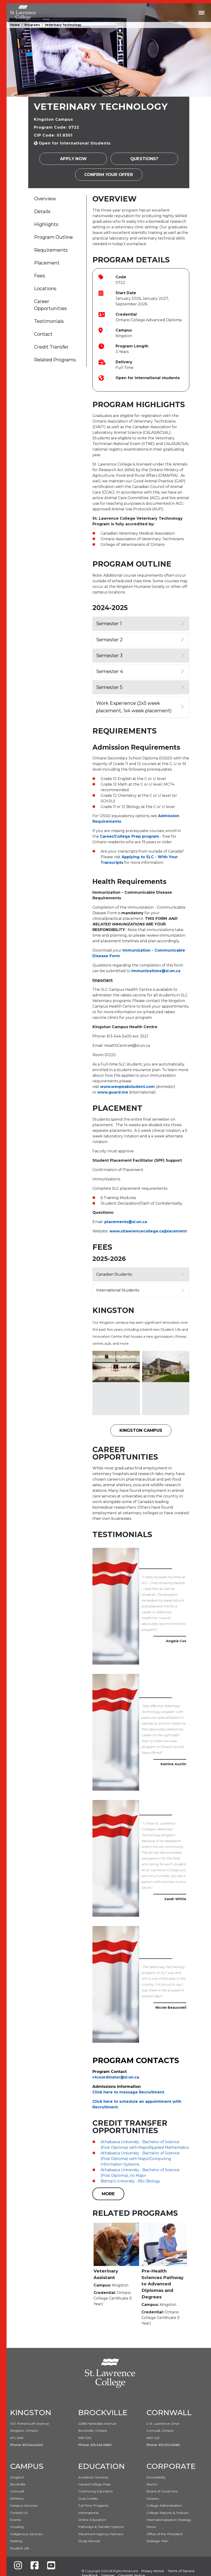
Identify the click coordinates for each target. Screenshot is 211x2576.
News (151, 2527)
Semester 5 (140, 687)
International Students (140, 1290)
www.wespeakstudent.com (127, 1086)
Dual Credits (88, 2498)
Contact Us (19, 2513)
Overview (45, 198)
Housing (17, 2527)
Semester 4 (140, 671)
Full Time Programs (93, 2505)
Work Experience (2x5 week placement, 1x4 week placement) (140, 706)
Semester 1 (140, 623)
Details (42, 211)
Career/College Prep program (129, 836)
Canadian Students (140, 1274)
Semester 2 (140, 639)
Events (15, 2520)
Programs (32, 25)
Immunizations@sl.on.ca (155, 971)
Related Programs (55, 360)
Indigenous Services (26, 2534)
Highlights (46, 224)
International (88, 2513)
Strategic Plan (157, 2541)
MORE (108, 2193)
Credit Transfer (51, 347)
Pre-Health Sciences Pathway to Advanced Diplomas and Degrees (162, 2283)
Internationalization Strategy (168, 2520)
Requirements (51, 250)
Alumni (151, 2484)
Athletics (17, 2498)
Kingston (17, 2477)
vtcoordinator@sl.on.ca (115, 2077)
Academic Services (93, 2477)
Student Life (19, 2548)
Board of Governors (162, 2491)
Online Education (92, 2520)
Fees (39, 276)
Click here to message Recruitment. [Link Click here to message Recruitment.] (128, 2092)
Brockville (17, 2484)
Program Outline (53, 237)
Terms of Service (181, 2571)
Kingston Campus (141, 1430)
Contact (43, 334)
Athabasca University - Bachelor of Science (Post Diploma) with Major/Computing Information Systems (140, 2159)
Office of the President (164, 2534)
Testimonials (49, 321)
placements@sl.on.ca (125, 1222)
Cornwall (17, 2491)
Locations (45, 288)
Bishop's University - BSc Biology (130, 2181)
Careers (152, 2498)
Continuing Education (95, 2491)
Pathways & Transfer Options (101, 2527)
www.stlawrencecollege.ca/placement (148, 1231)
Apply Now (73, 158)
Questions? (144, 158)
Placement (47, 263)
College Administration (164, 2505)
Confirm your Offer (108, 174)
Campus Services (23, 2505)
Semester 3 (140, 655)
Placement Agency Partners (100, 2534)
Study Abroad (89, 2541)
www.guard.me (112, 1092)
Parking (16, 2541)
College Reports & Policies (167, 2513)
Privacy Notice (152, 2571)
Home (15, 25)
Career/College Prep (94, 2484)
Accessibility (155, 2477)
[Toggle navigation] (201, 12)
